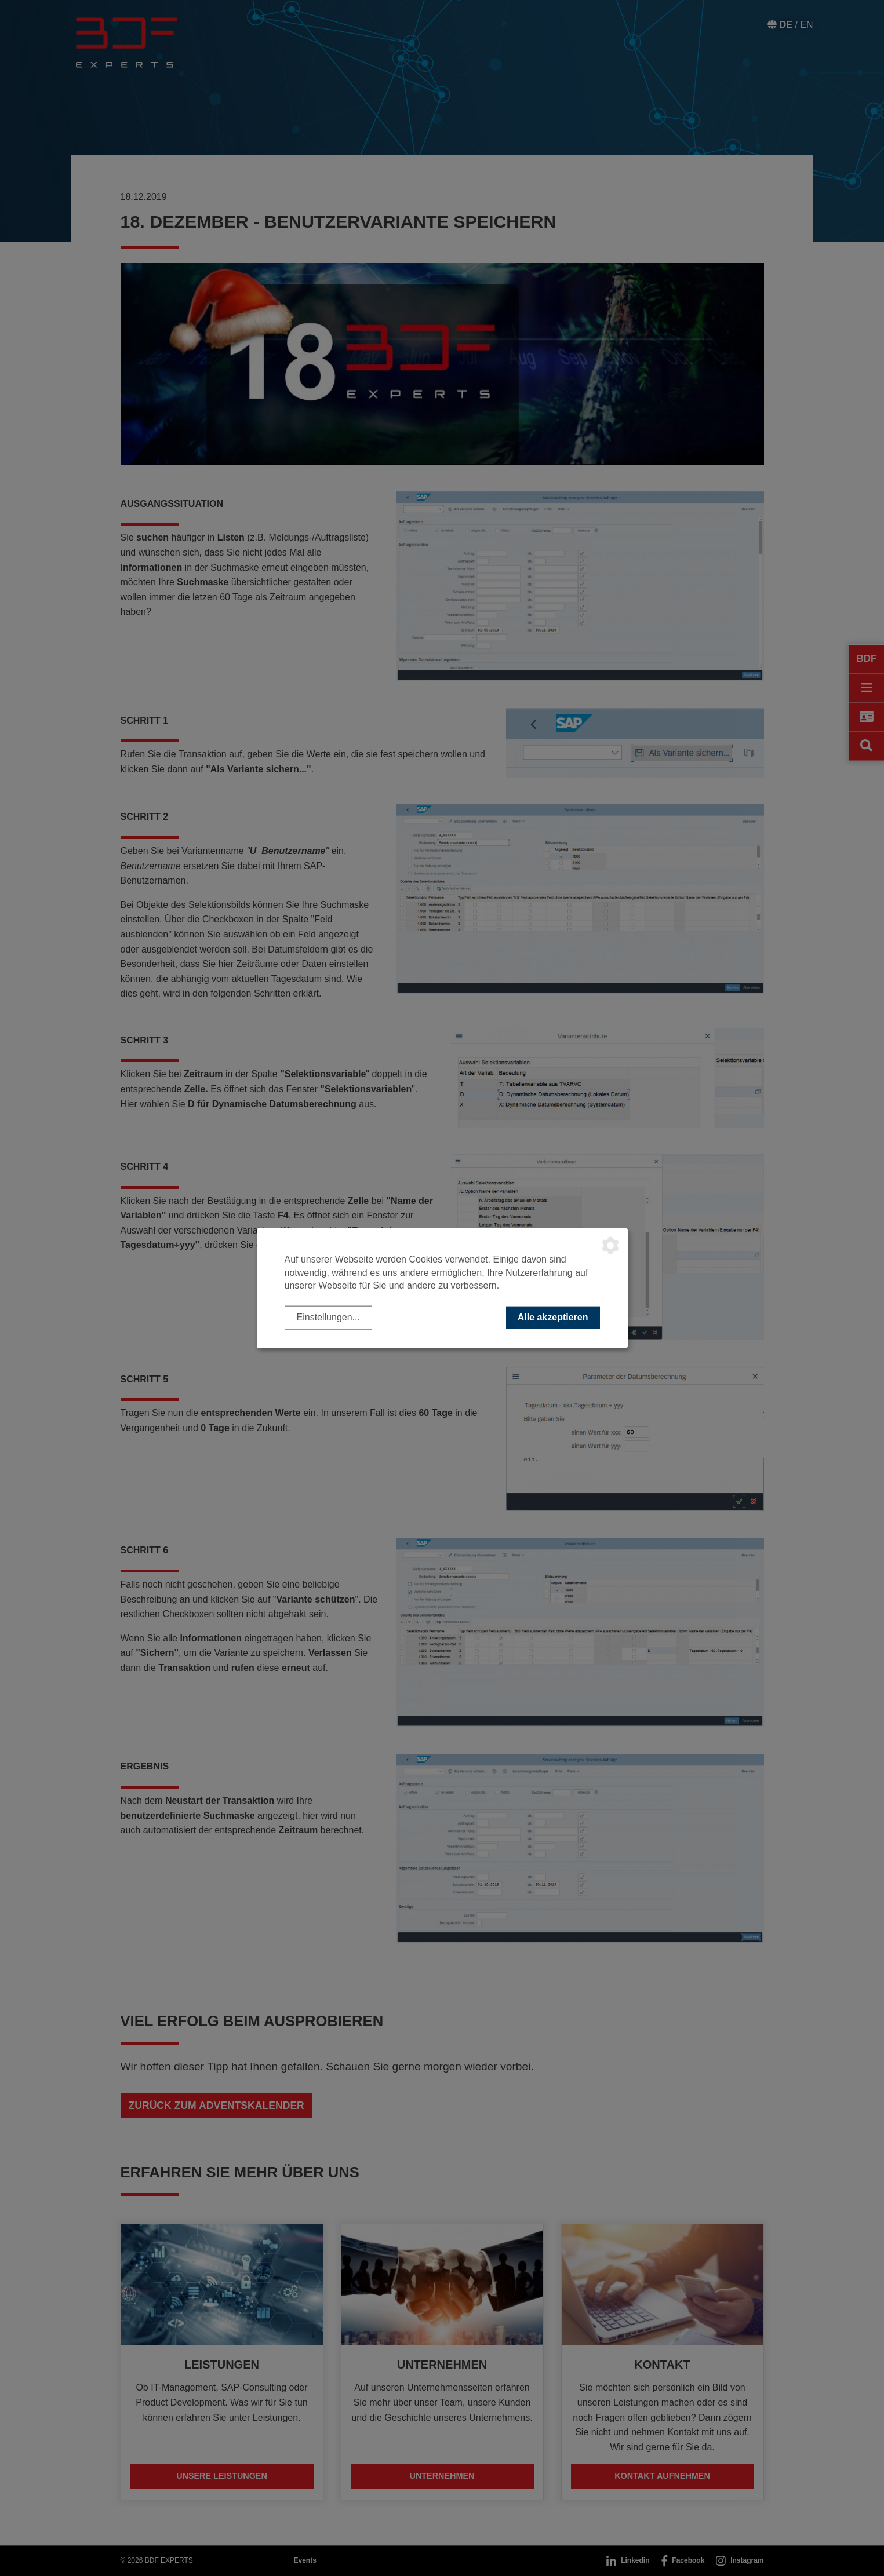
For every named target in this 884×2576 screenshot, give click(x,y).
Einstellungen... (328, 1317)
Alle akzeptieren (553, 1317)
